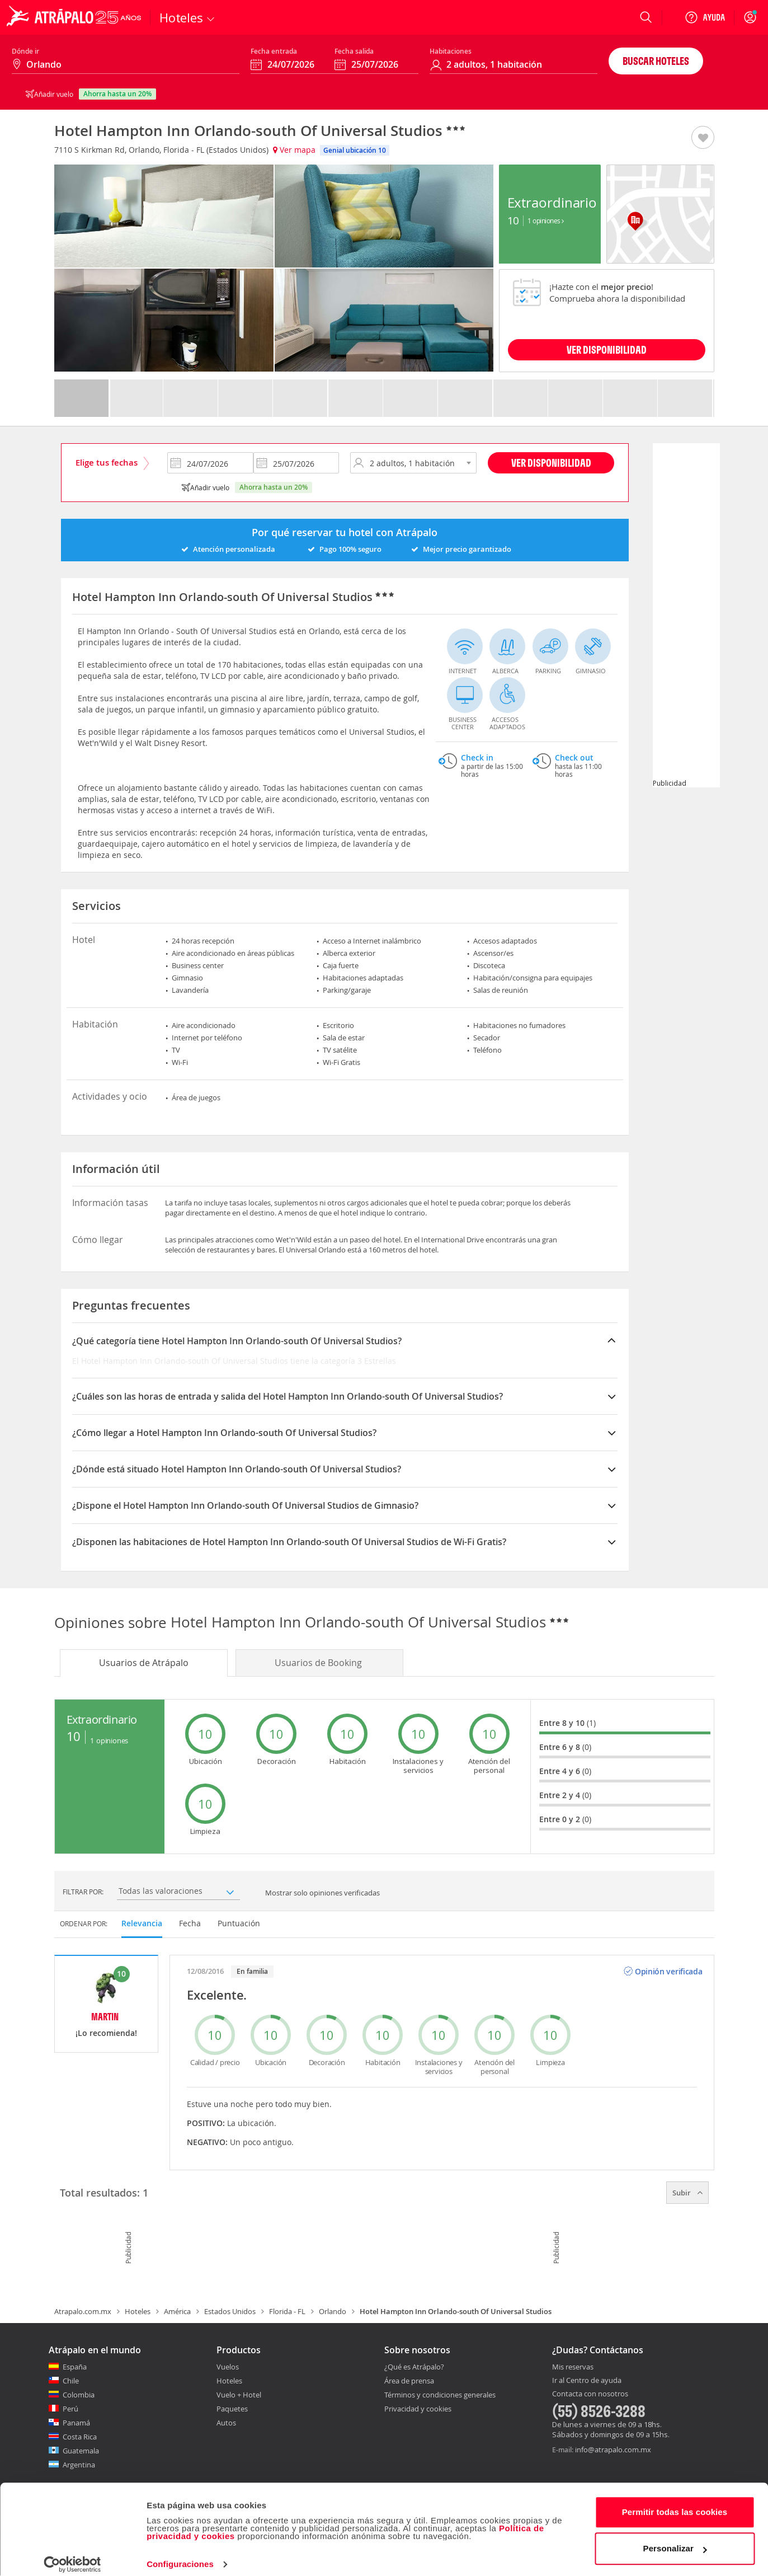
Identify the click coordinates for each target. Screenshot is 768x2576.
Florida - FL (287, 2311)
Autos (226, 2423)
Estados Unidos (230, 2311)
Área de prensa (409, 2381)
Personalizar (675, 2538)
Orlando (332, 2311)
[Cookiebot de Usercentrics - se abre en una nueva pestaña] (72, 2554)
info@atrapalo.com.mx (613, 2449)
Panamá (76, 2423)
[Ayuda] (705, 17)
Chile (71, 2381)
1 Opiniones (545, 220)
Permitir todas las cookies (675, 2502)
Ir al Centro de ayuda (586, 2380)
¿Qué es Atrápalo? (414, 2367)
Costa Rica (80, 2437)
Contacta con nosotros (590, 2394)
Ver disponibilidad (551, 463)
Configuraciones (180, 2554)
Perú (70, 2409)
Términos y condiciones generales (440, 2395)
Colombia (79, 2395)
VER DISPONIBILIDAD (607, 349)
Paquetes (232, 2409)
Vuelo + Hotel (238, 2395)
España (75, 2367)
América (177, 2311)
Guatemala (81, 2451)
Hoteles (137, 2311)
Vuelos (227, 2367)
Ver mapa (294, 149)
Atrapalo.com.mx (82, 2311)
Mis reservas (572, 2367)
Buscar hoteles (656, 61)
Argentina (79, 2465)
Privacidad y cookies (417, 2409)
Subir (687, 2193)
